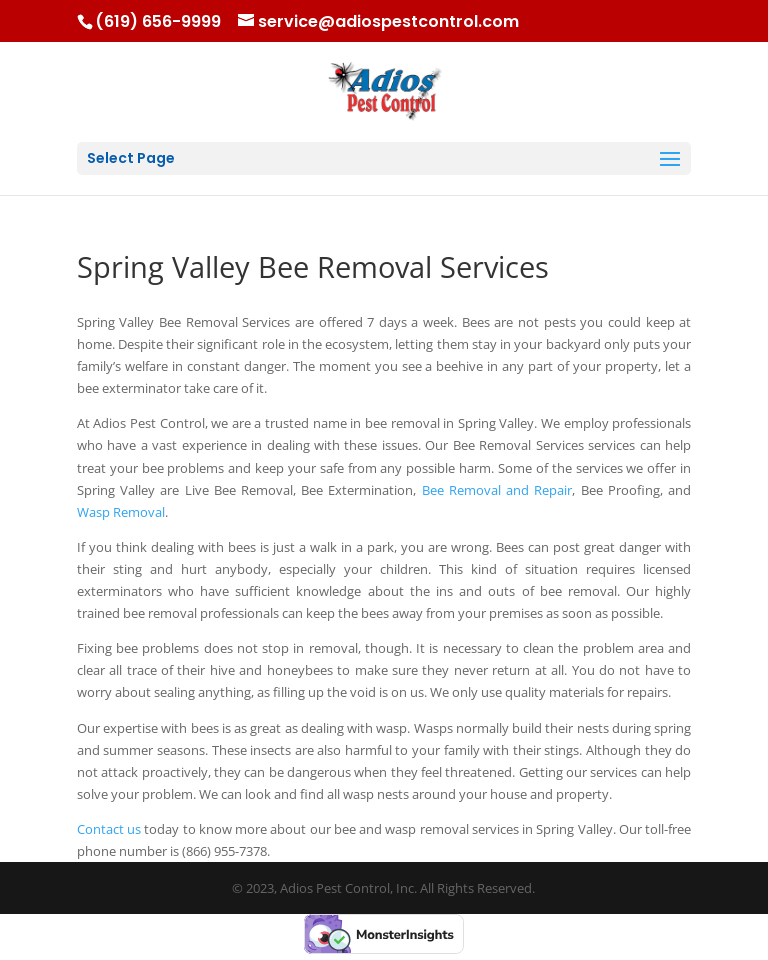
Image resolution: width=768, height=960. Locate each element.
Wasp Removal (121, 512)
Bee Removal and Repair (497, 490)
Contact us (109, 829)
